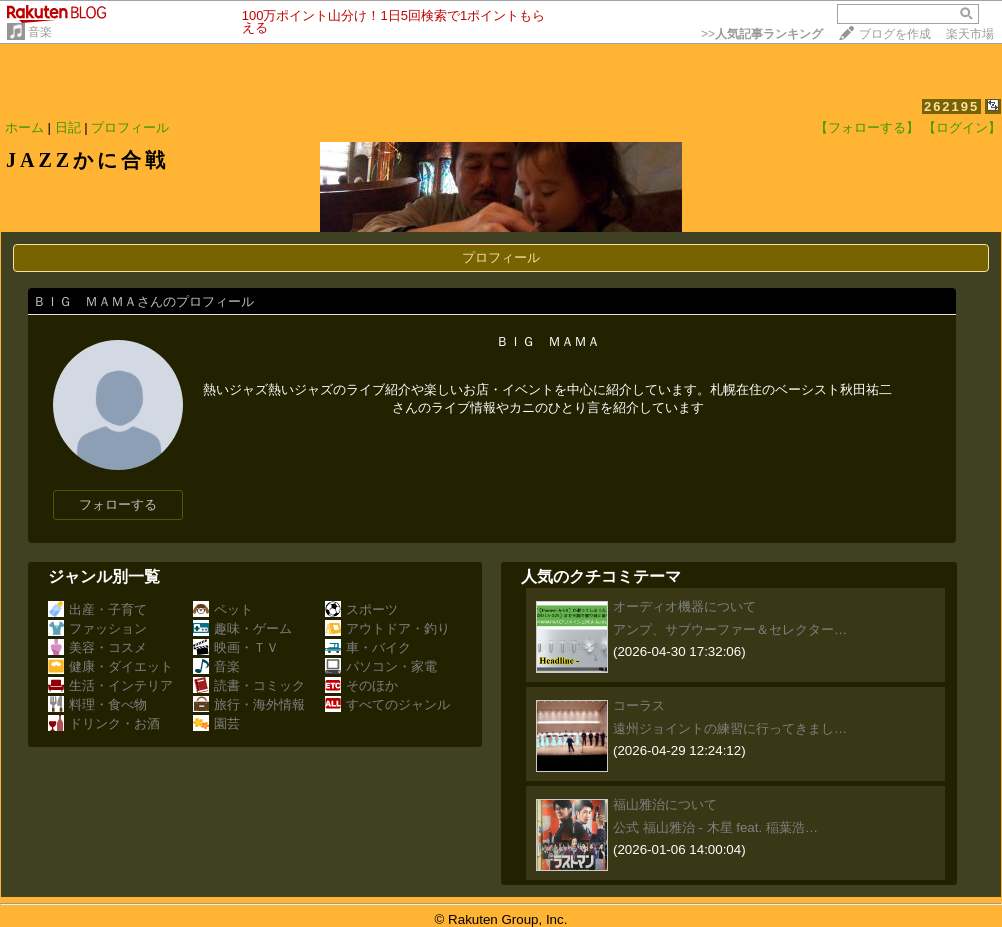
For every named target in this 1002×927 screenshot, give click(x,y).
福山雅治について (665, 804)
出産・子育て (97, 609)
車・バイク (368, 647)
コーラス (639, 705)
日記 (68, 127)
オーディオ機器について (684, 606)
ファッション (97, 628)
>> (762, 34)
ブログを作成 (895, 34)
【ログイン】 (962, 127)
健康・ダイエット (110, 666)
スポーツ (361, 609)
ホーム (24, 127)
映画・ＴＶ (236, 647)
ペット (223, 609)
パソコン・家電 (381, 666)
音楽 (40, 32)
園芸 (216, 723)
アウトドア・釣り (387, 628)
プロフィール (130, 127)
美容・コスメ (97, 647)
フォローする (118, 504)
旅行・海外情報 (249, 704)
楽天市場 (970, 34)
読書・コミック (249, 685)
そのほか (361, 685)
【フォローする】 (867, 127)
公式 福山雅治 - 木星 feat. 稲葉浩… (715, 827)
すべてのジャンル (387, 704)
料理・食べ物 (97, 704)
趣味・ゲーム (242, 628)
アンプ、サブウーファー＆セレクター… (730, 629)
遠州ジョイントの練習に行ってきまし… (730, 728)
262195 (951, 106)
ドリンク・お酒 (104, 723)
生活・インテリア (110, 685)
